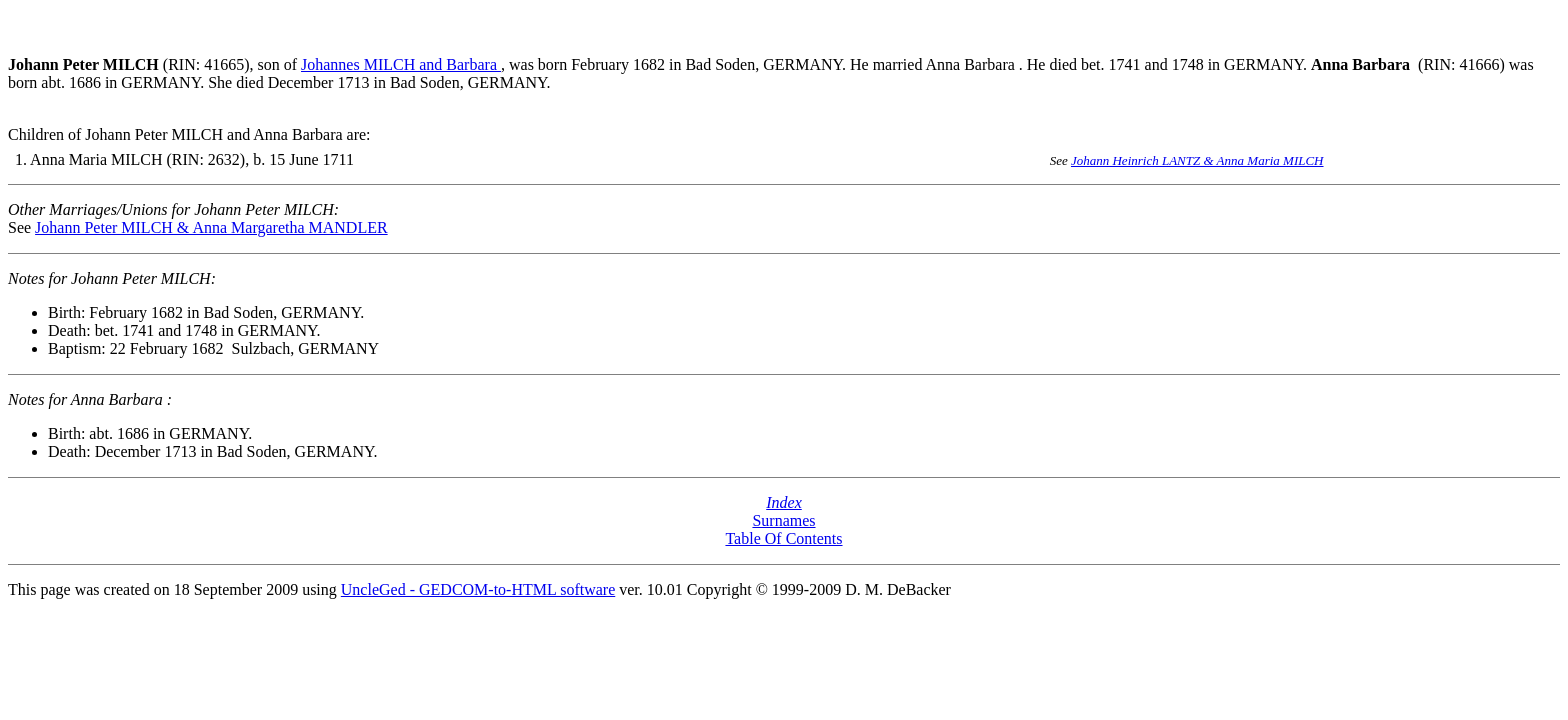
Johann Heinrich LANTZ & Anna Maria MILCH (1197, 160)
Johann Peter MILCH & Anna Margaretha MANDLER (211, 227)
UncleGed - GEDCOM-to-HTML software (478, 589)
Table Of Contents (783, 538)
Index (784, 502)
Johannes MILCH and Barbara (401, 64)
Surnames (783, 520)
